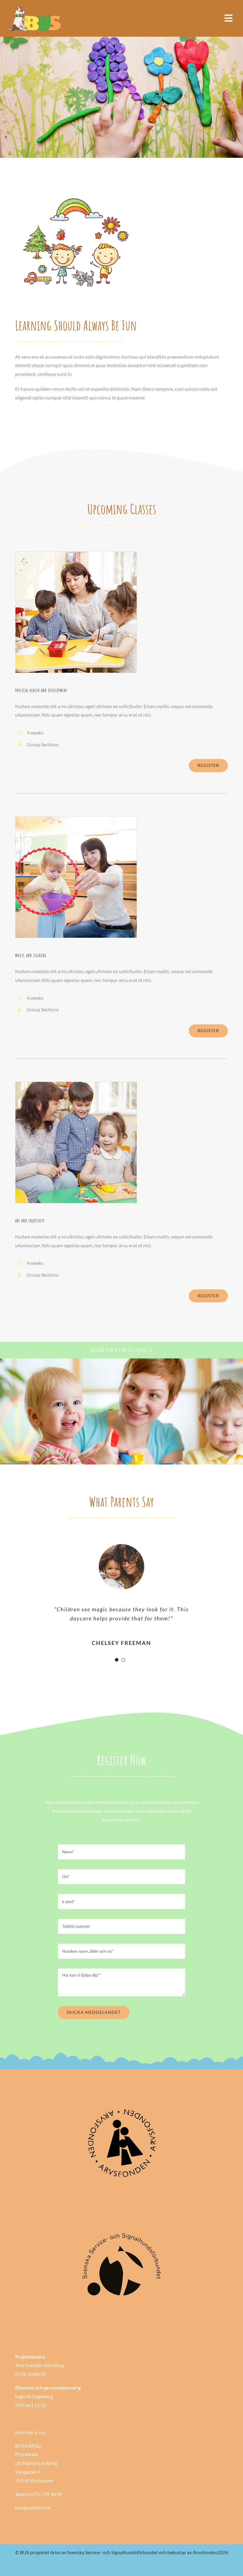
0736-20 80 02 (30, 2374)
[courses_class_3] (76, 1084)
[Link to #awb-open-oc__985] (228, 18)
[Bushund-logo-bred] (35, 7)
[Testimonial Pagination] (116, 1660)
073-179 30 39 (46, 2494)
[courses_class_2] (76, 819)
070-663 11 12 (30, 2405)
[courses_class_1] (76, 554)
